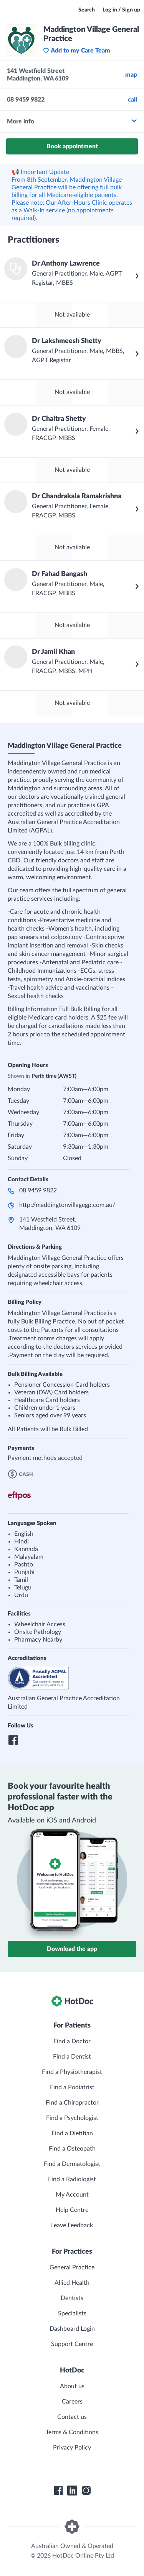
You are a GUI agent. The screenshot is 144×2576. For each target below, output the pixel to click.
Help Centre (72, 2210)
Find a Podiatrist (72, 2087)
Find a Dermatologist (72, 2164)
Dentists (72, 2298)
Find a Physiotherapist (72, 2072)
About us (72, 2386)
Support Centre (72, 2344)
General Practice (72, 2267)
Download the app (72, 1949)
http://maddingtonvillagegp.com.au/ (67, 1205)
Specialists (72, 2313)
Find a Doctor (72, 2041)
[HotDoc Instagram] (86, 2491)
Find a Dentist (72, 2057)
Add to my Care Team (76, 51)
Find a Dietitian (72, 2133)
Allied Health (72, 2283)
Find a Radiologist (72, 2179)
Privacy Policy (72, 2448)
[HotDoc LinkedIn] (72, 2491)
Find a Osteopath (72, 2149)
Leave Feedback (72, 2225)
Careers (72, 2402)
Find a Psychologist (72, 2118)
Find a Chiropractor (72, 2103)
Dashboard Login (72, 2329)
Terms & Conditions (72, 2432)
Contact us (72, 2417)
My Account (72, 2195)
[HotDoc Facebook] (58, 2491)
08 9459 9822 (38, 1190)
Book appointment (72, 146)
